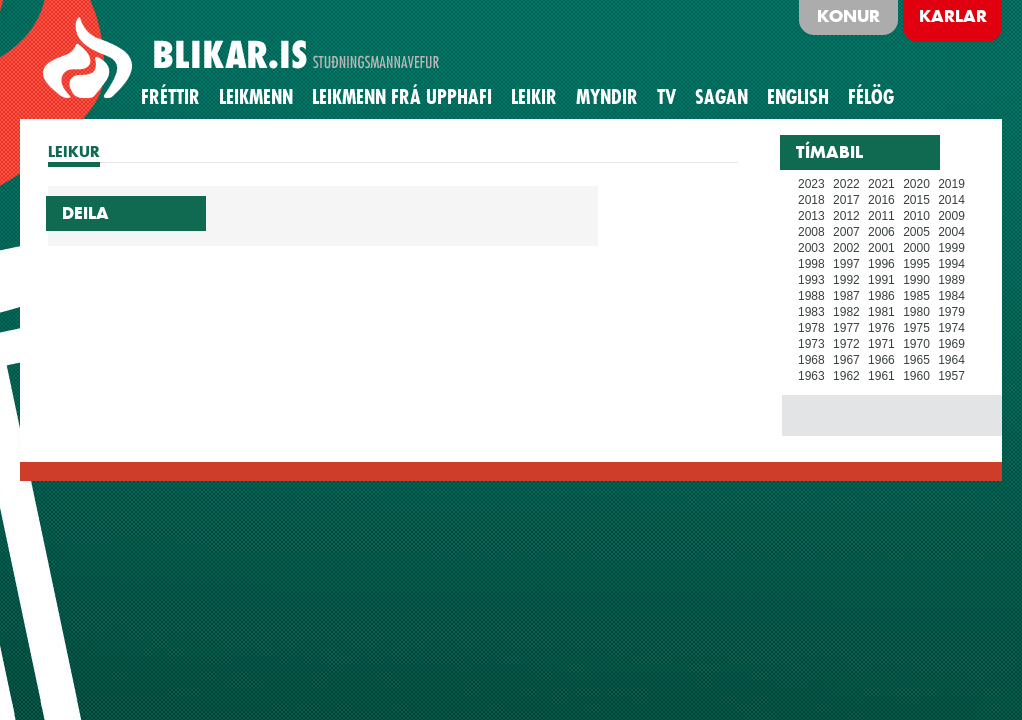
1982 (846, 312)
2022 (846, 184)
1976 (881, 328)
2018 (811, 200)
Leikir (534, 97)
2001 (881, 248)
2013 (811, 216)
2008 (811, 232)
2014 (951, 200)
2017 (846, 200)
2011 (881, 216)
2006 (881, 232)
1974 (951, 328)
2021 (881, 184)
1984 (951, 296)
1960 (916, 376)
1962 (846, 376)
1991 (881, 280)
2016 (881, 200)
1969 (951, 344)
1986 (881, 296)
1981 (881, 312)
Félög (871, 97)
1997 (846, 264)
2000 (916, 248)
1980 (916, 312)
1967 (846, 360)
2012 (846, 216)
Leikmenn (256, 97)
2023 (811, 184)
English (798, 97)
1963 (811, 376)
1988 (811, 296)
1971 (881, 344)
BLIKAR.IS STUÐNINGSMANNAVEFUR (244, 59)
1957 (951, 376)
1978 (811, 328)
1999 (951, 248)
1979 (951, 312)
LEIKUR (74, 151)
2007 (846, 232)
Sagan (721, 97)
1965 (916, 360)
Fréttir (170, 97)
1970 (916, 344)
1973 (811, 344)
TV (666, 97)
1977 (846, 328)
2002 (846, 248)
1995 (916, 264)
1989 (951, 280)
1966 (881, 360)
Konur (848, 16)
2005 (916, 232)
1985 (916, 296)
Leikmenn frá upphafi (402, 97)
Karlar (953, 16)
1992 (846, 280)
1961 (881, 376)
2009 (951, 216)
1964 (951, 360)
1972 (846, 344)
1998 (811, 264)
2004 (951, 232)
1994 (951, 264)
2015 (916, 200)
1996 (881, 264)
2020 (916, 184)
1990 (916, 280)
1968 (811, 360)
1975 (916, 328)
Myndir (607, 97)
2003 (811, 248)
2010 (916, 216)
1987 (846, 296)
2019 (951, 184)
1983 (811, 312)
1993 (811, 280)
